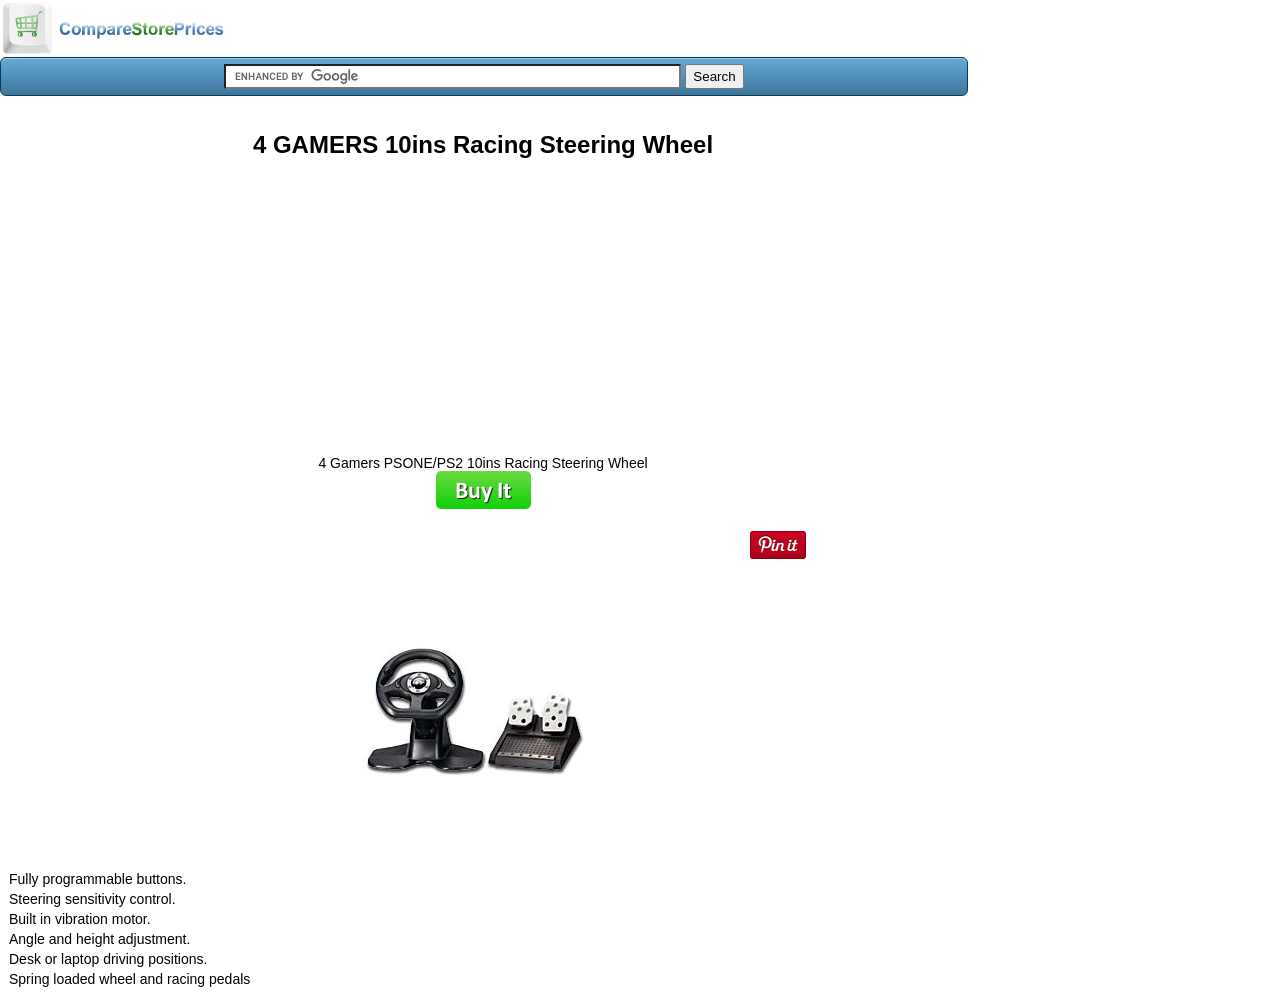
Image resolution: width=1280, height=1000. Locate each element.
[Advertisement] (483, 299)
